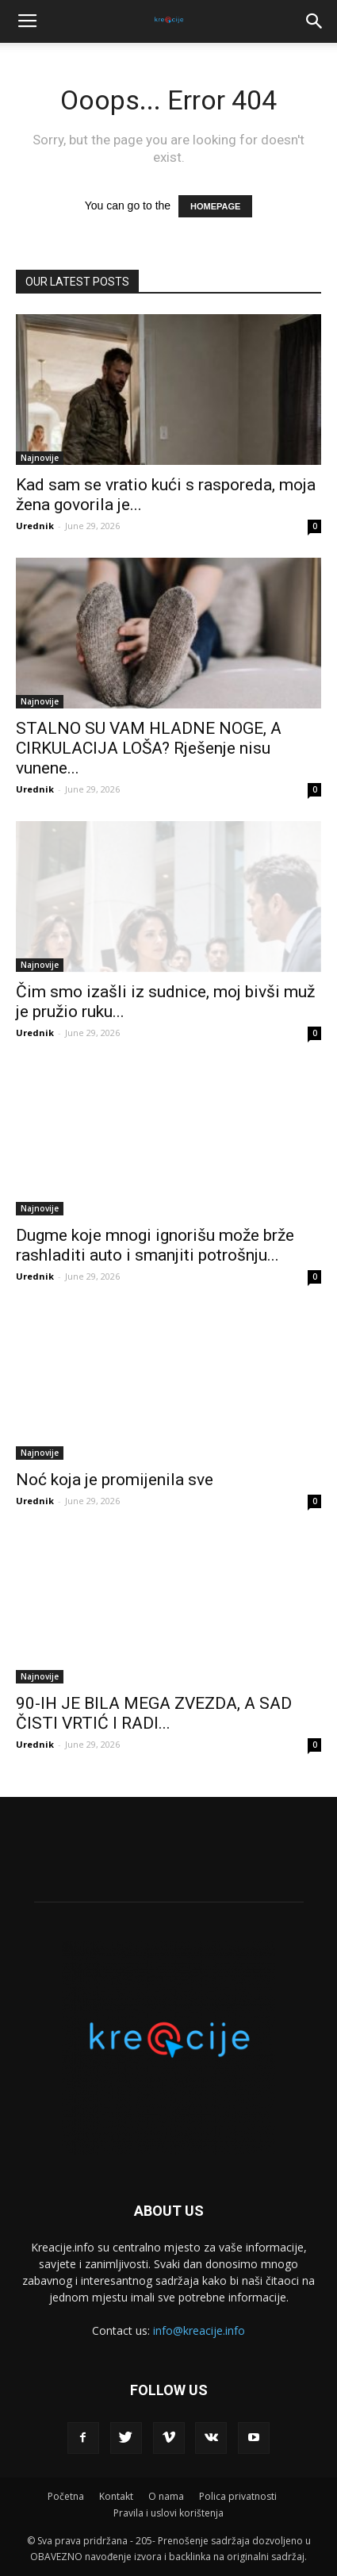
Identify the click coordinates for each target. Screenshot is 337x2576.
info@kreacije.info (199, 2330)
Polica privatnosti (238, 2496)
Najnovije (40, 457)
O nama (166, 2496)
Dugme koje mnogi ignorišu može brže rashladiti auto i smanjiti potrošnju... (155, 1245)
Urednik (35, 526)
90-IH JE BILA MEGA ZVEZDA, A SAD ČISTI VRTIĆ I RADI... (154, 1713)
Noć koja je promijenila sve (114, 1479)
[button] (315, 21)
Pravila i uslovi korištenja (168, 2513)
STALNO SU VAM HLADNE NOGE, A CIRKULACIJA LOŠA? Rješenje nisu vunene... (148, 748)
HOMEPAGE (215, 206)
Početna (66, 2496)
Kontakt (116, 2496)
